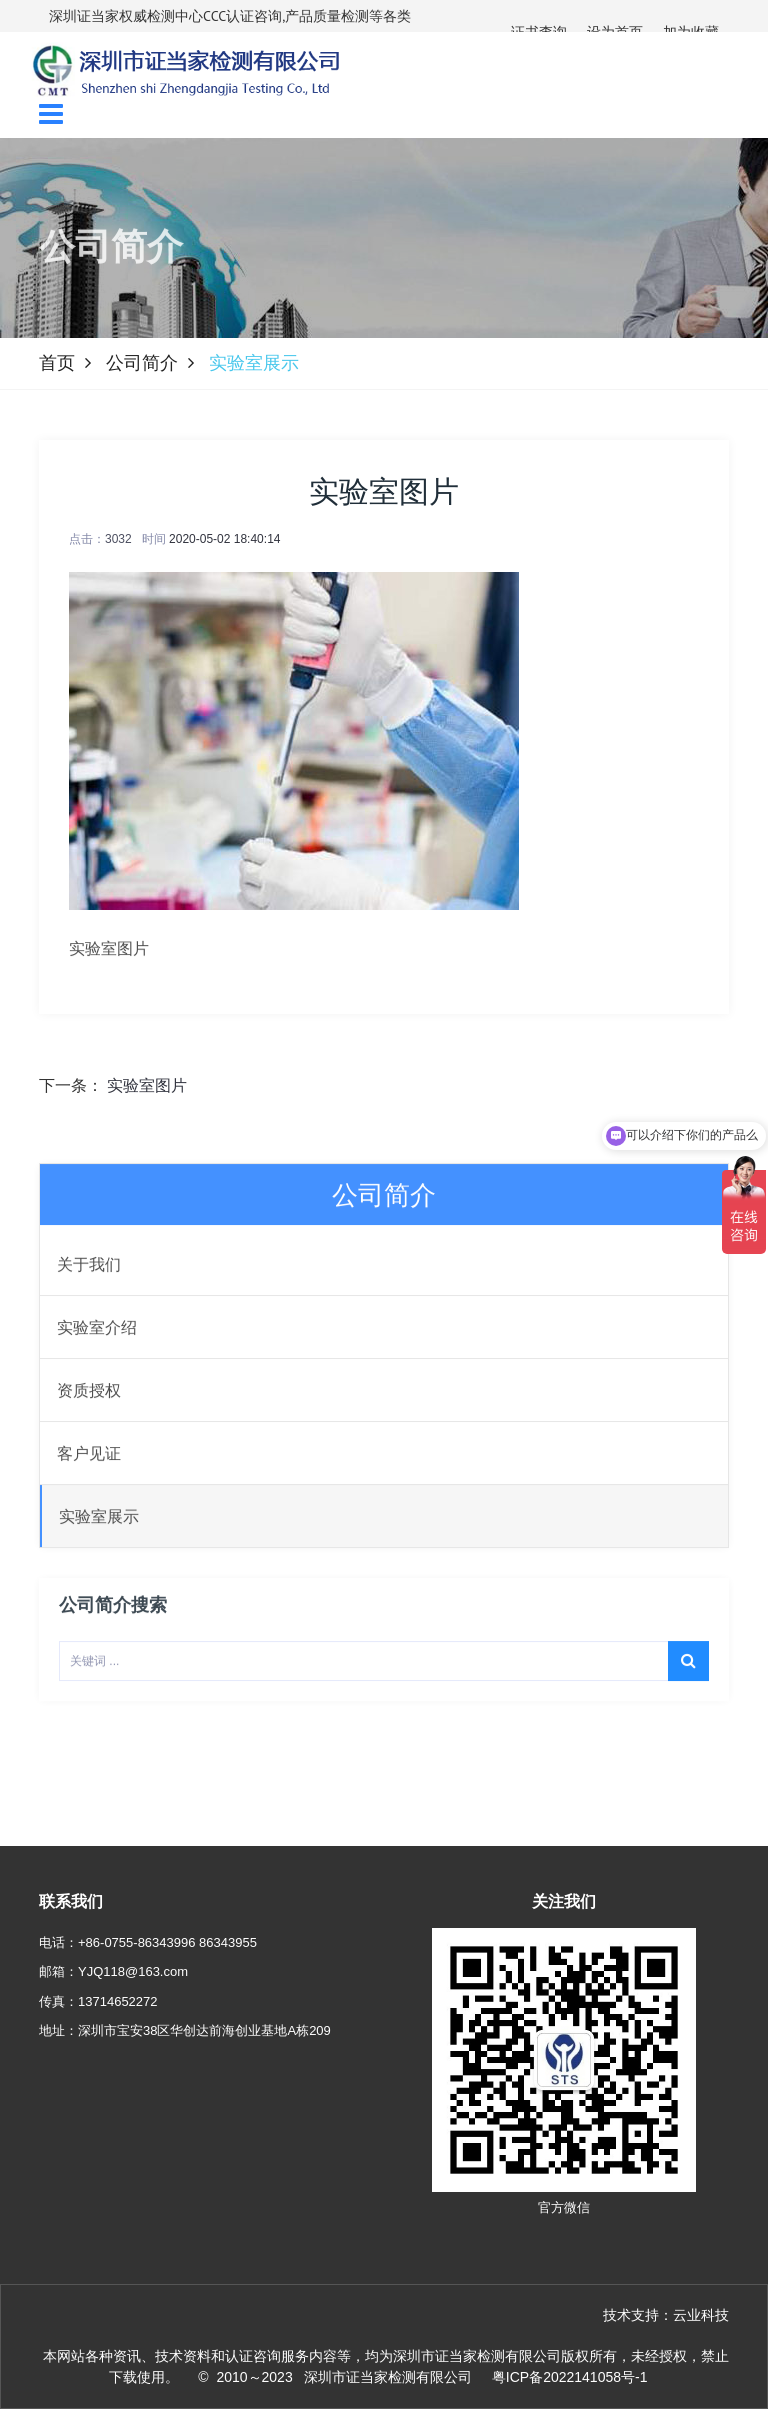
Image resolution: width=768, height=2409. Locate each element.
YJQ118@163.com (133, 1971)
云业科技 (701, 2315)
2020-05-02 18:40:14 (224, 539)
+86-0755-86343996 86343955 (167, 1942)
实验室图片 (147, 1085)
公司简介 (142, 363)
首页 (57, 363)
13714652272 (118, 2001)
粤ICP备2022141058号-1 (570, 2377)
